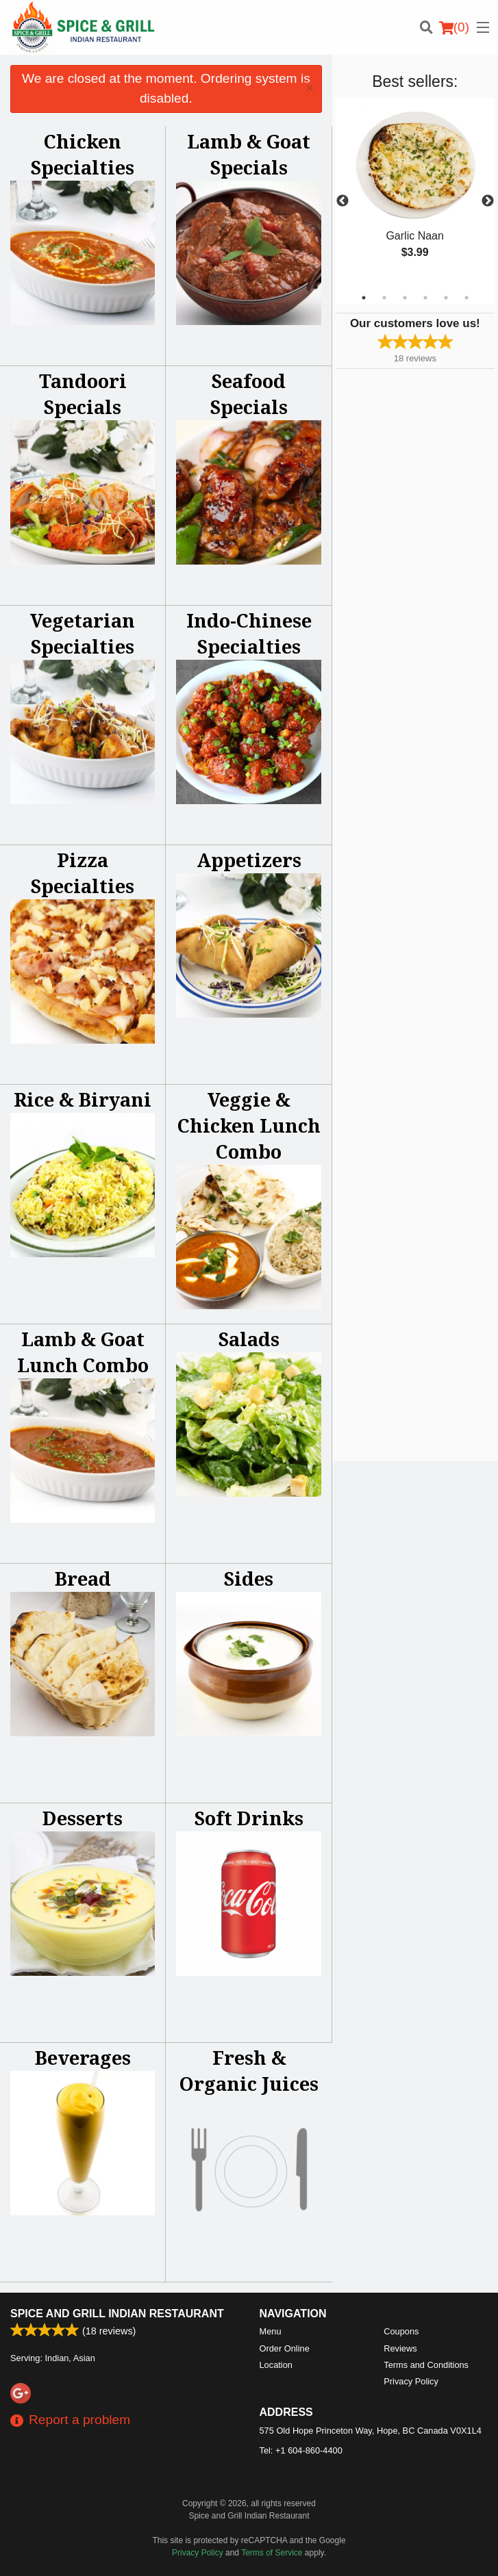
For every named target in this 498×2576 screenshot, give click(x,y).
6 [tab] (466, 298)
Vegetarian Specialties (82, 633)
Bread (83, 1578)
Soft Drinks (249, 1818)
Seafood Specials (249, 394)
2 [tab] (384, 298)
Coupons (401, 2331)
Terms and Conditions (426, 2365)
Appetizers (249, 860)
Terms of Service (271, 2553)
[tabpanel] (415, 193)
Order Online (285, 2348)
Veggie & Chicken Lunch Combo (249, 1125)
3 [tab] (405, 298)
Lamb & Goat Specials (248, 154)
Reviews (400, 2348)
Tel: (301, 2450)
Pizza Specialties (82, 873)
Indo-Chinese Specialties (249, 633)
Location (276, 2365)
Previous (342, 201)
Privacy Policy (411, 2381)
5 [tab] (446, 298)
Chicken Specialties (82, 154)
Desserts (82, 1818)
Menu (271, 2331)
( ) (454, 27)
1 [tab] (364, 298)
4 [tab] (425, 298)
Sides (248, 1578)
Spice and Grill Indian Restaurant (117, 2313)
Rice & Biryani (82, 1099)
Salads (249, 1339)
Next (488, 201)
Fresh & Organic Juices (249, 2070)
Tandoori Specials (83, 394)
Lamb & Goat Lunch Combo (83, 1352)
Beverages (83, 2057)
